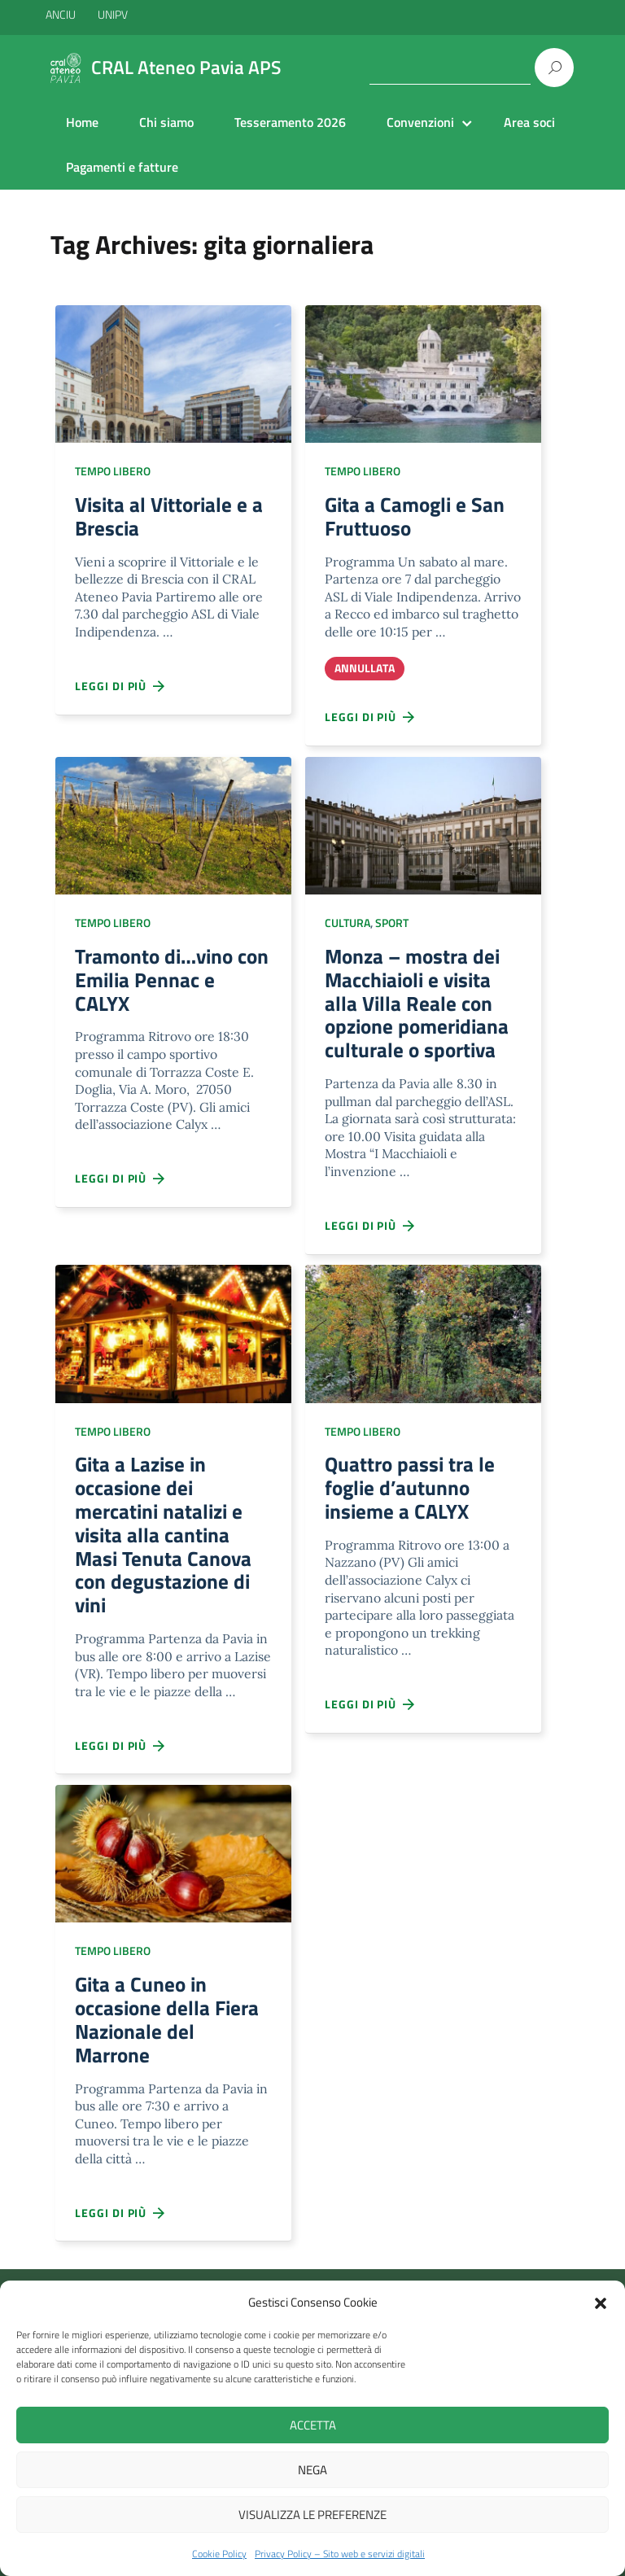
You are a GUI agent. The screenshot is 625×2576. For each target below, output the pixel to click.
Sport (392, 928)
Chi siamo (166, 122)
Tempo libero (113, 470)
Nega (312, 2469)
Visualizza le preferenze (312, 2514)
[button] (600, 2302)
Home (82, 122)
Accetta (313, 2425)
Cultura (347, 928)
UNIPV (113, 14)
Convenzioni (420, 122)
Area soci (529, 122)
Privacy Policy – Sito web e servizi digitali (340, 2553)
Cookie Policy (219, 2553)
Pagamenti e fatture (122, 167)
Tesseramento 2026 (290, 122)
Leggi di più (120, 691)
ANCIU (62, 14)
